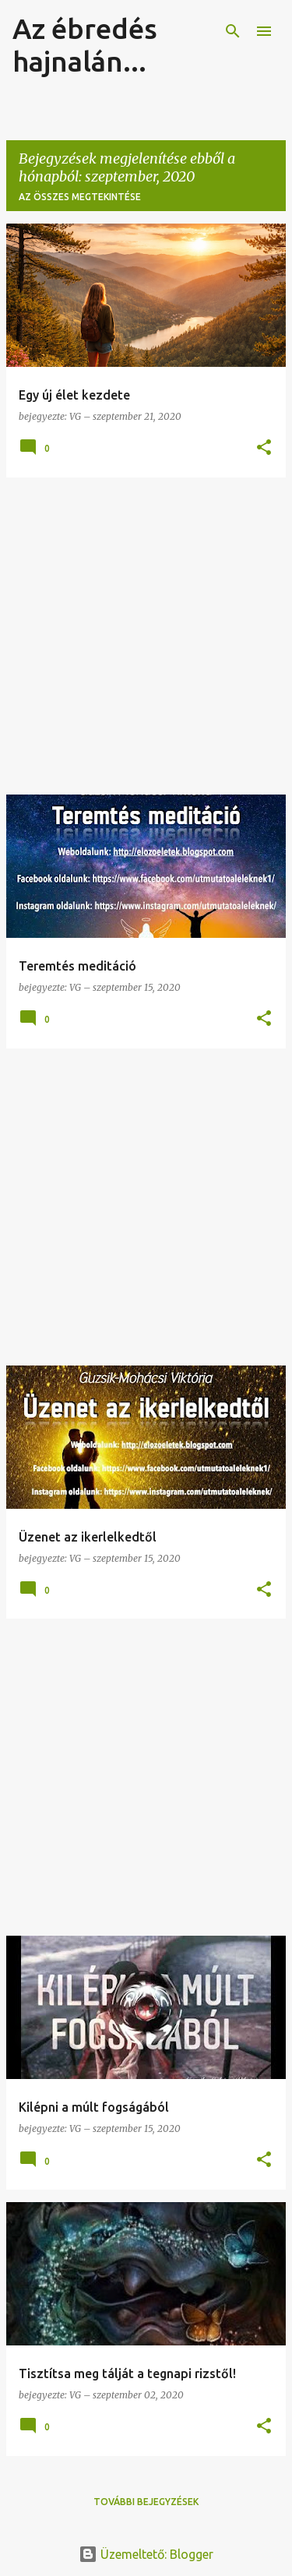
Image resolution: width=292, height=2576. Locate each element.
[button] (264, 448)
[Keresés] (232, 31)
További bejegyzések (146, 2502)
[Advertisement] (146, 636)
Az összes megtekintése (80, 197)
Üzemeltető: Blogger (146, 2554)
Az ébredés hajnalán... (84, 44)
